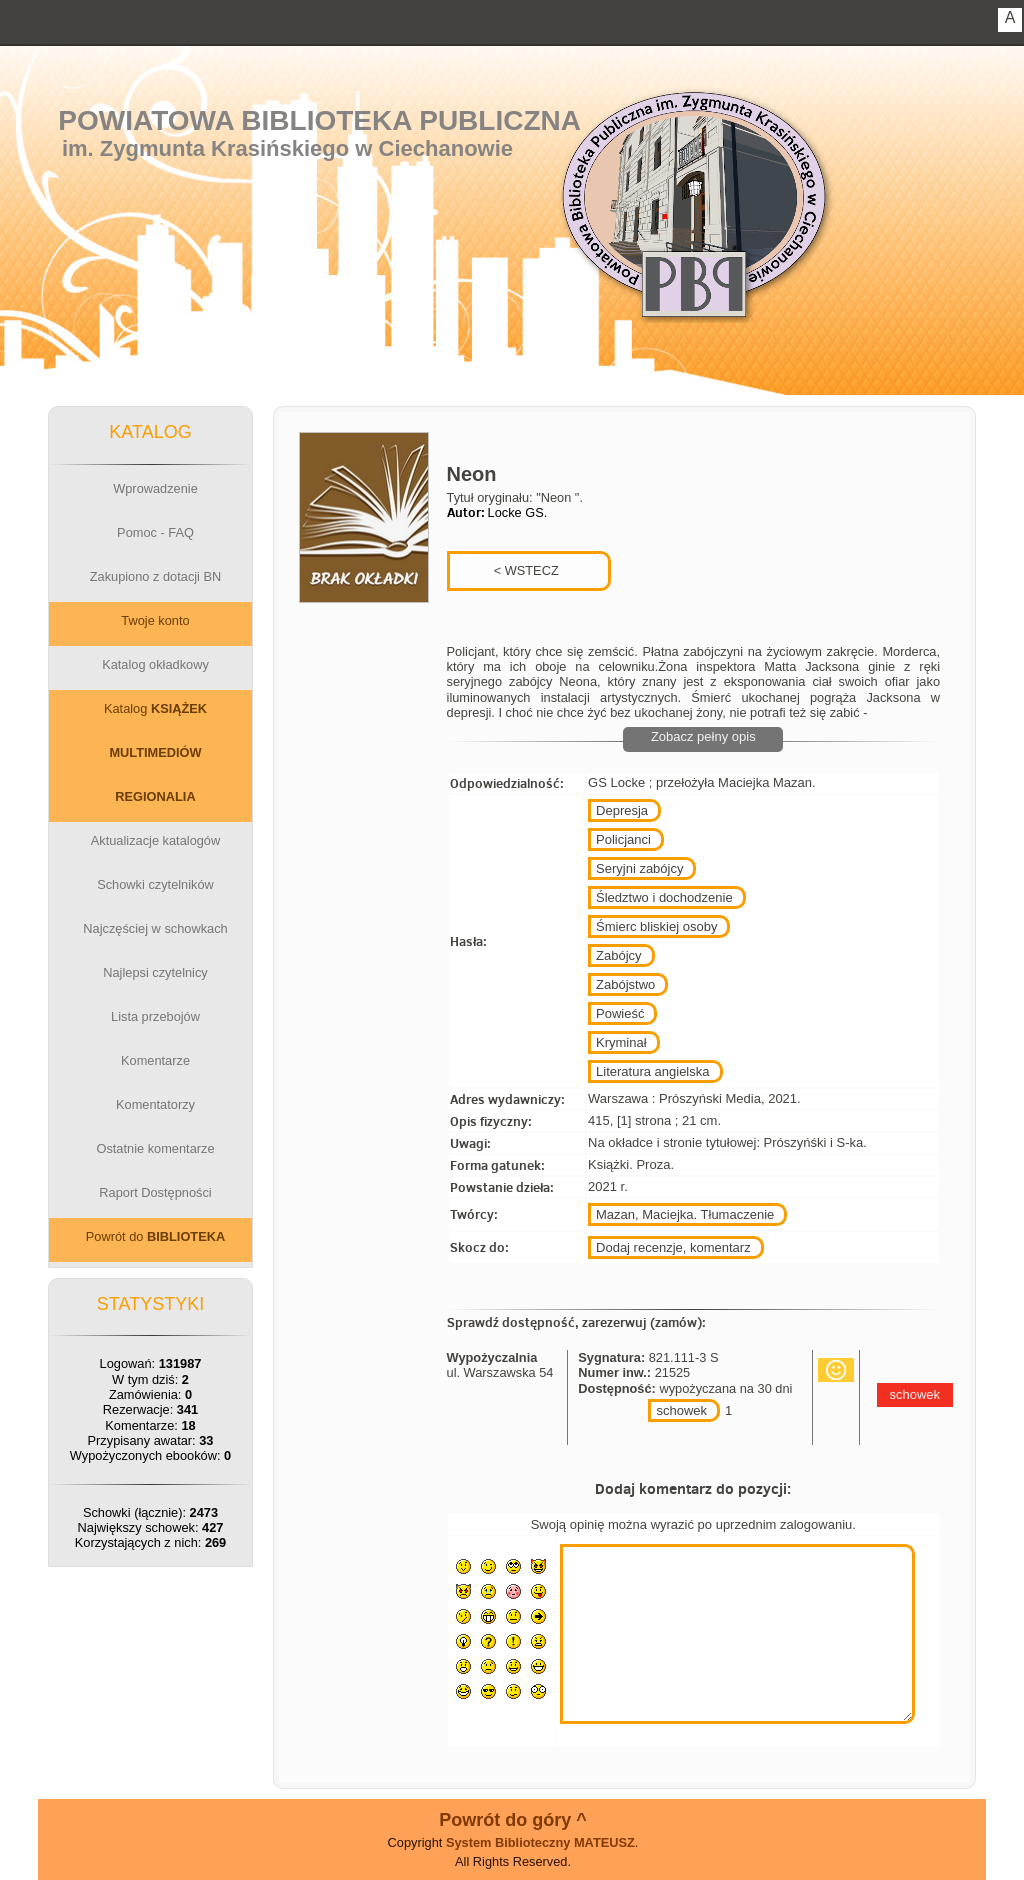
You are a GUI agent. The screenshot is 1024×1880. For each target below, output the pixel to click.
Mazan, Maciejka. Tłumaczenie (685, 1214)
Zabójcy (619, 955)
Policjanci (623, 839)
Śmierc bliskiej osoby (656, 926)
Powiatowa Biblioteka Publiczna (319, 120)
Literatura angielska (652, 1071)
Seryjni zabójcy (639, 868)
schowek (681, 1410)
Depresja (622, 810)
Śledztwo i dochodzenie (664, 897)
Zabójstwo (625, 984)
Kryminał (621, 1042)
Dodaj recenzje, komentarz (673, 1247)
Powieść (620, 1013)
